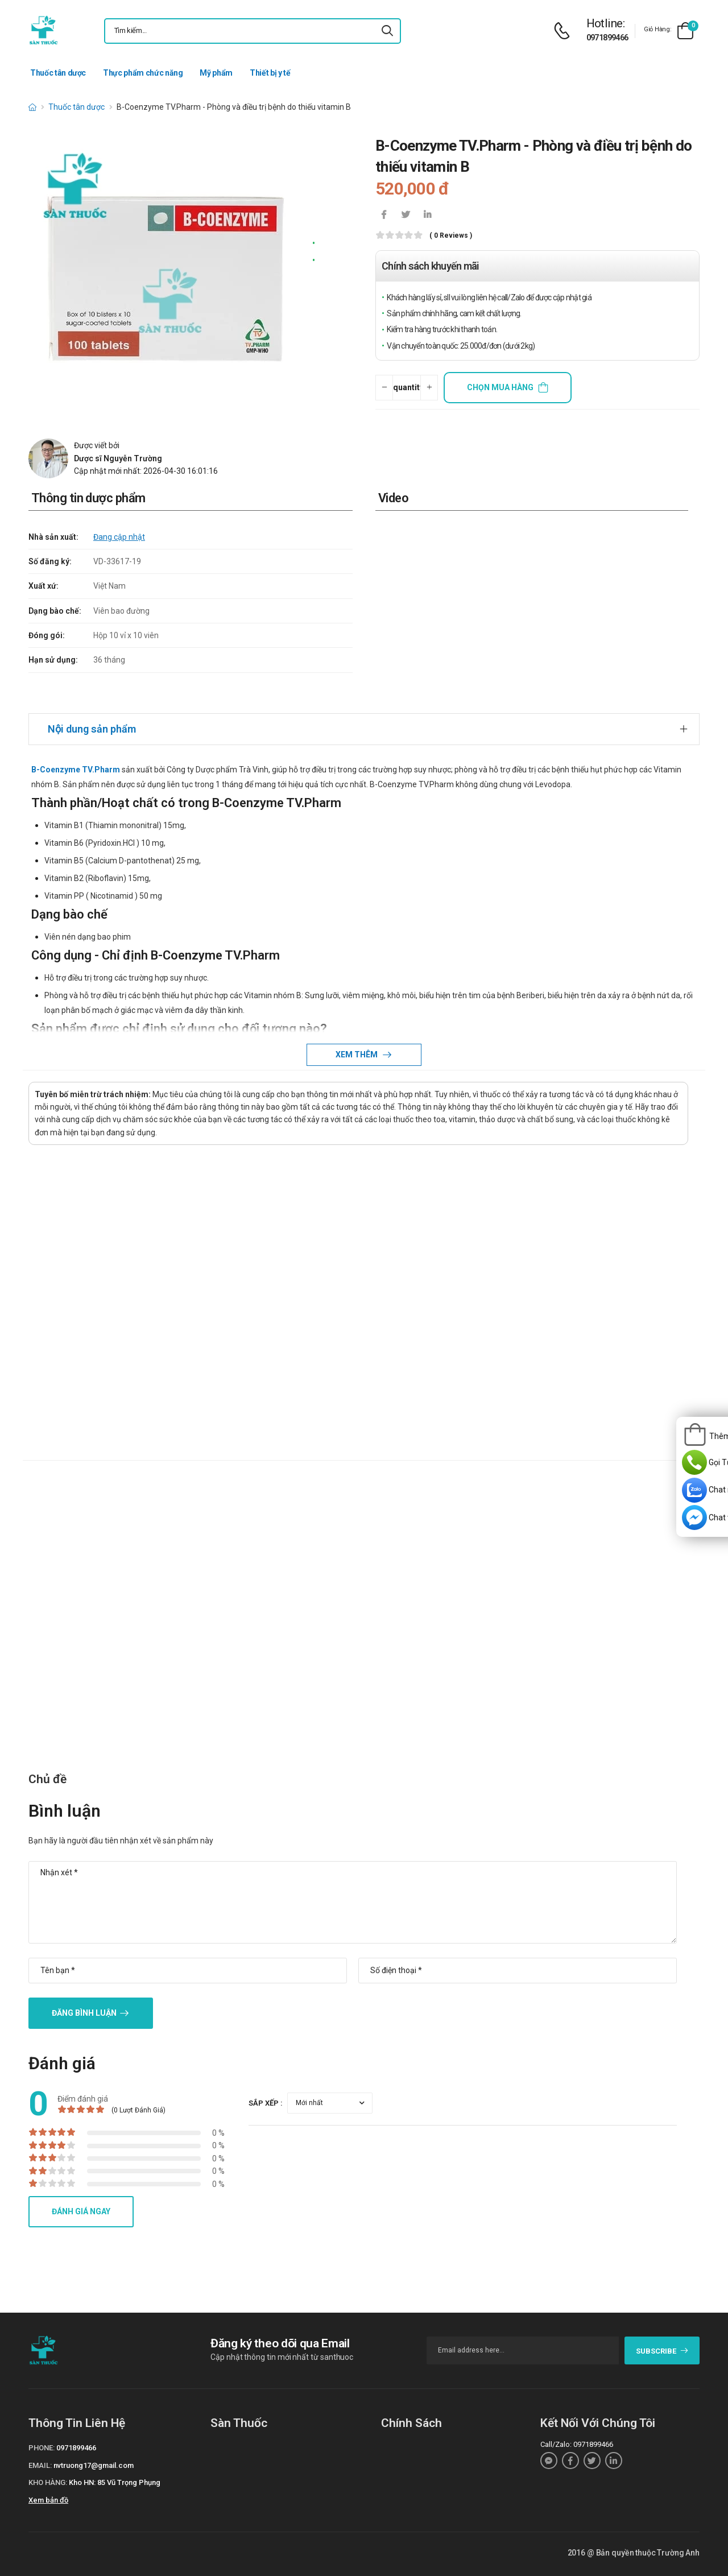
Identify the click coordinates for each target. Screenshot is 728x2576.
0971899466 (607, 38)
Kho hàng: (47, 2482)
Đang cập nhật (119, 536)
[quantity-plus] (429, 387)
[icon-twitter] (405, 215)
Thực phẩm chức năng (143, 72)
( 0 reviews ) (450, 235)
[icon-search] (387, 31)
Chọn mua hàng (500, 387)
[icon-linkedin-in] (427, 215)
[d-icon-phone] (564, 31)
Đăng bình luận (84, 2012)
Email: (40, 2465)
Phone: (41, 2447)
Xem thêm (357, 1054)
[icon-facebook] (383, 215)
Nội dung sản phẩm (92, 729)
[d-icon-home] (32, 106)
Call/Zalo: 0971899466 (576, 2444)
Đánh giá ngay (81, 2211)
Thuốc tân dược (58, 72)
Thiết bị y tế (270, 72)
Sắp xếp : (266, 2103)
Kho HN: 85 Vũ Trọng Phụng (114, 2482)
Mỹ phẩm (216, 72)
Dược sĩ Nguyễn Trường (118, 458)
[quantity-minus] (384, 387)
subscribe (662, 2351)
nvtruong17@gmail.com (93, 2465)
